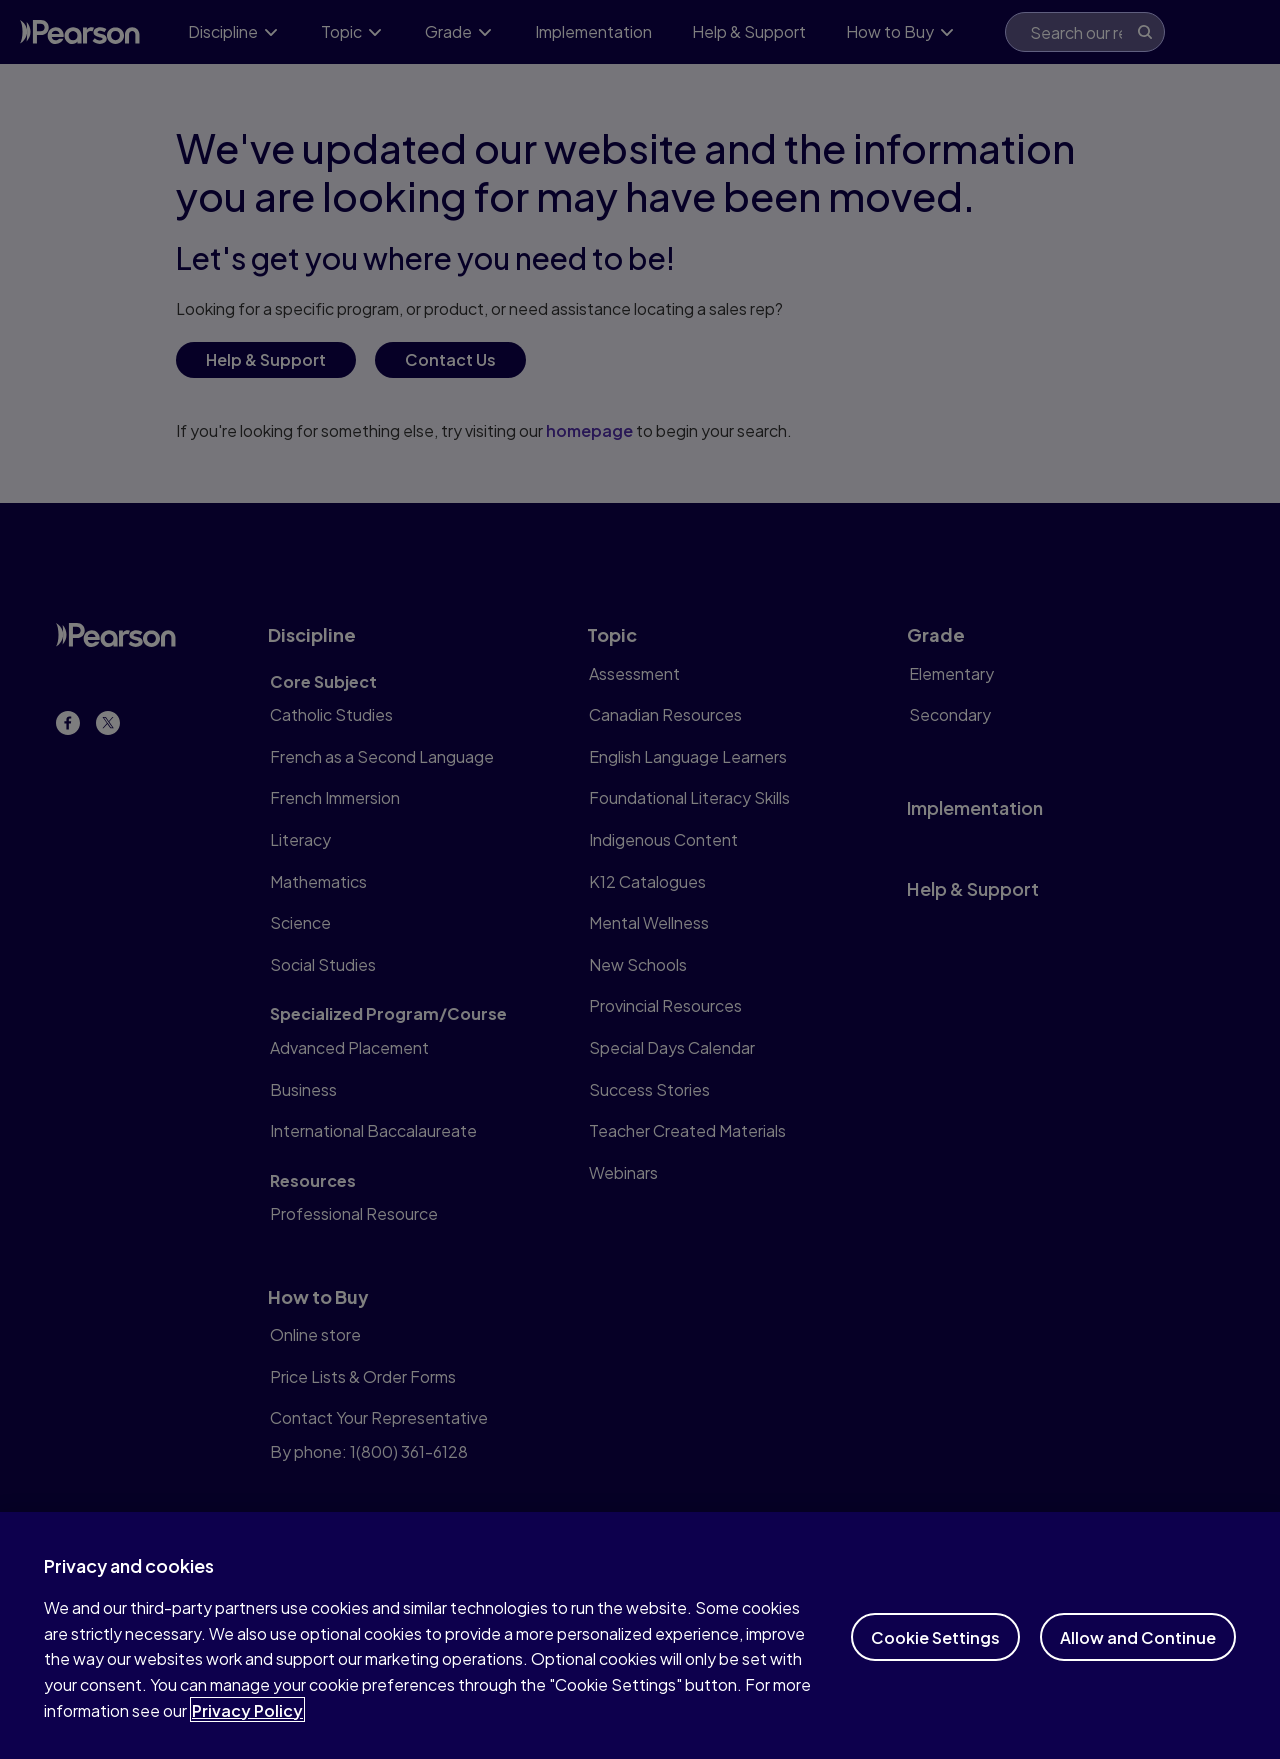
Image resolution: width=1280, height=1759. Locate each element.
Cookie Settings (935, 1655)
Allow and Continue (1138, 1655)
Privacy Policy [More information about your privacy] (247, 1728)
